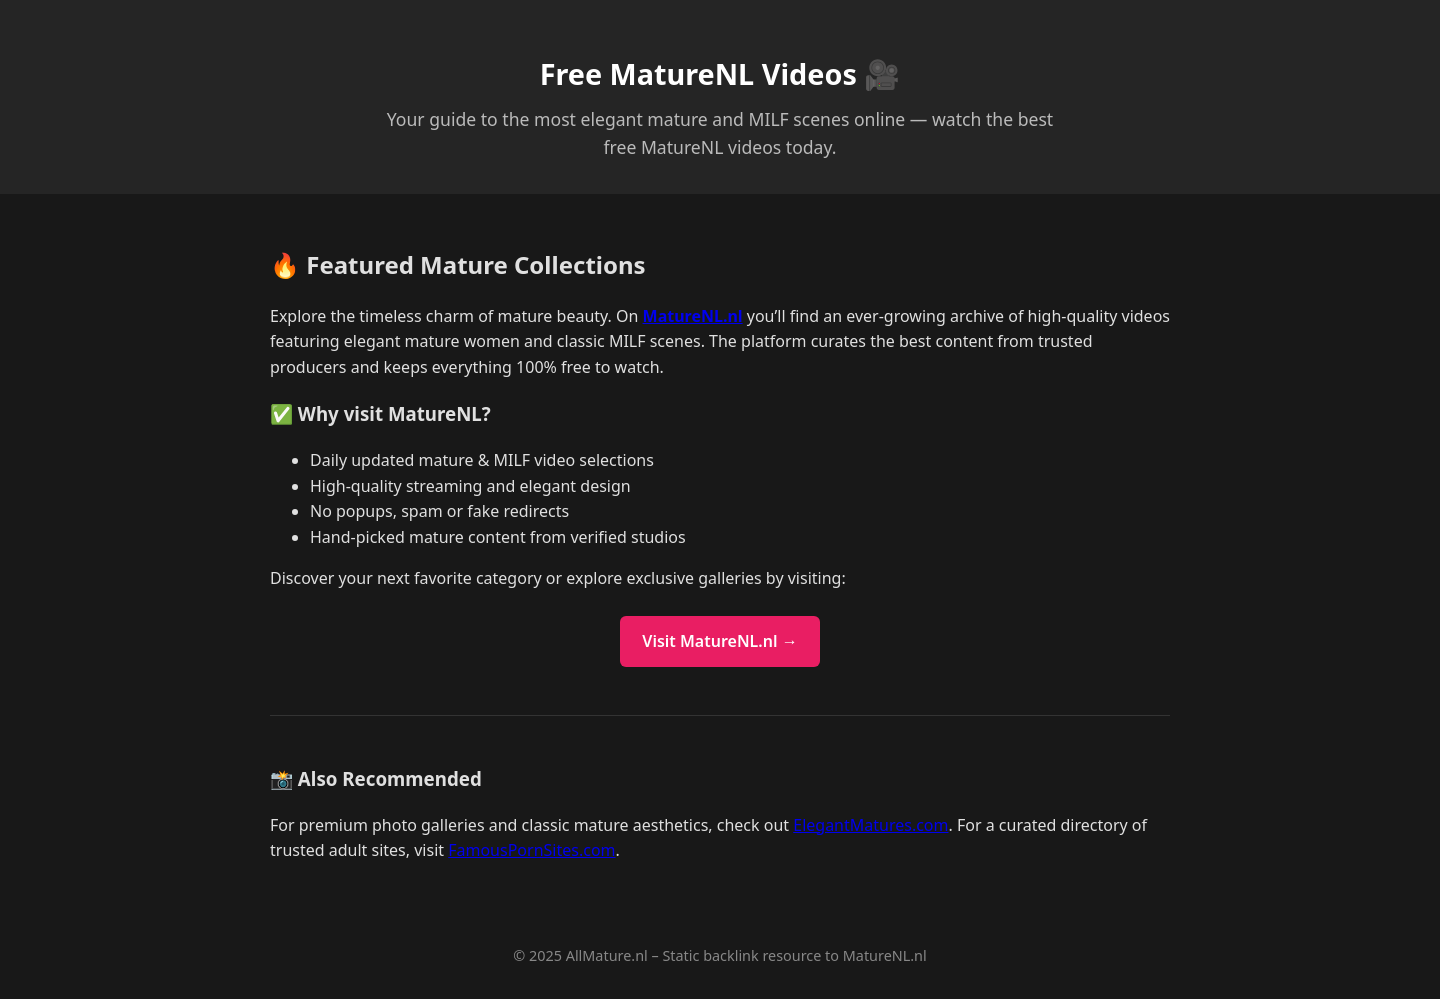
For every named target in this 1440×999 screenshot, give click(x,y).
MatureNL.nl (693, 316)
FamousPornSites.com (531, 850)
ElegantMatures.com (870, 825)
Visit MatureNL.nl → (719, 641)
